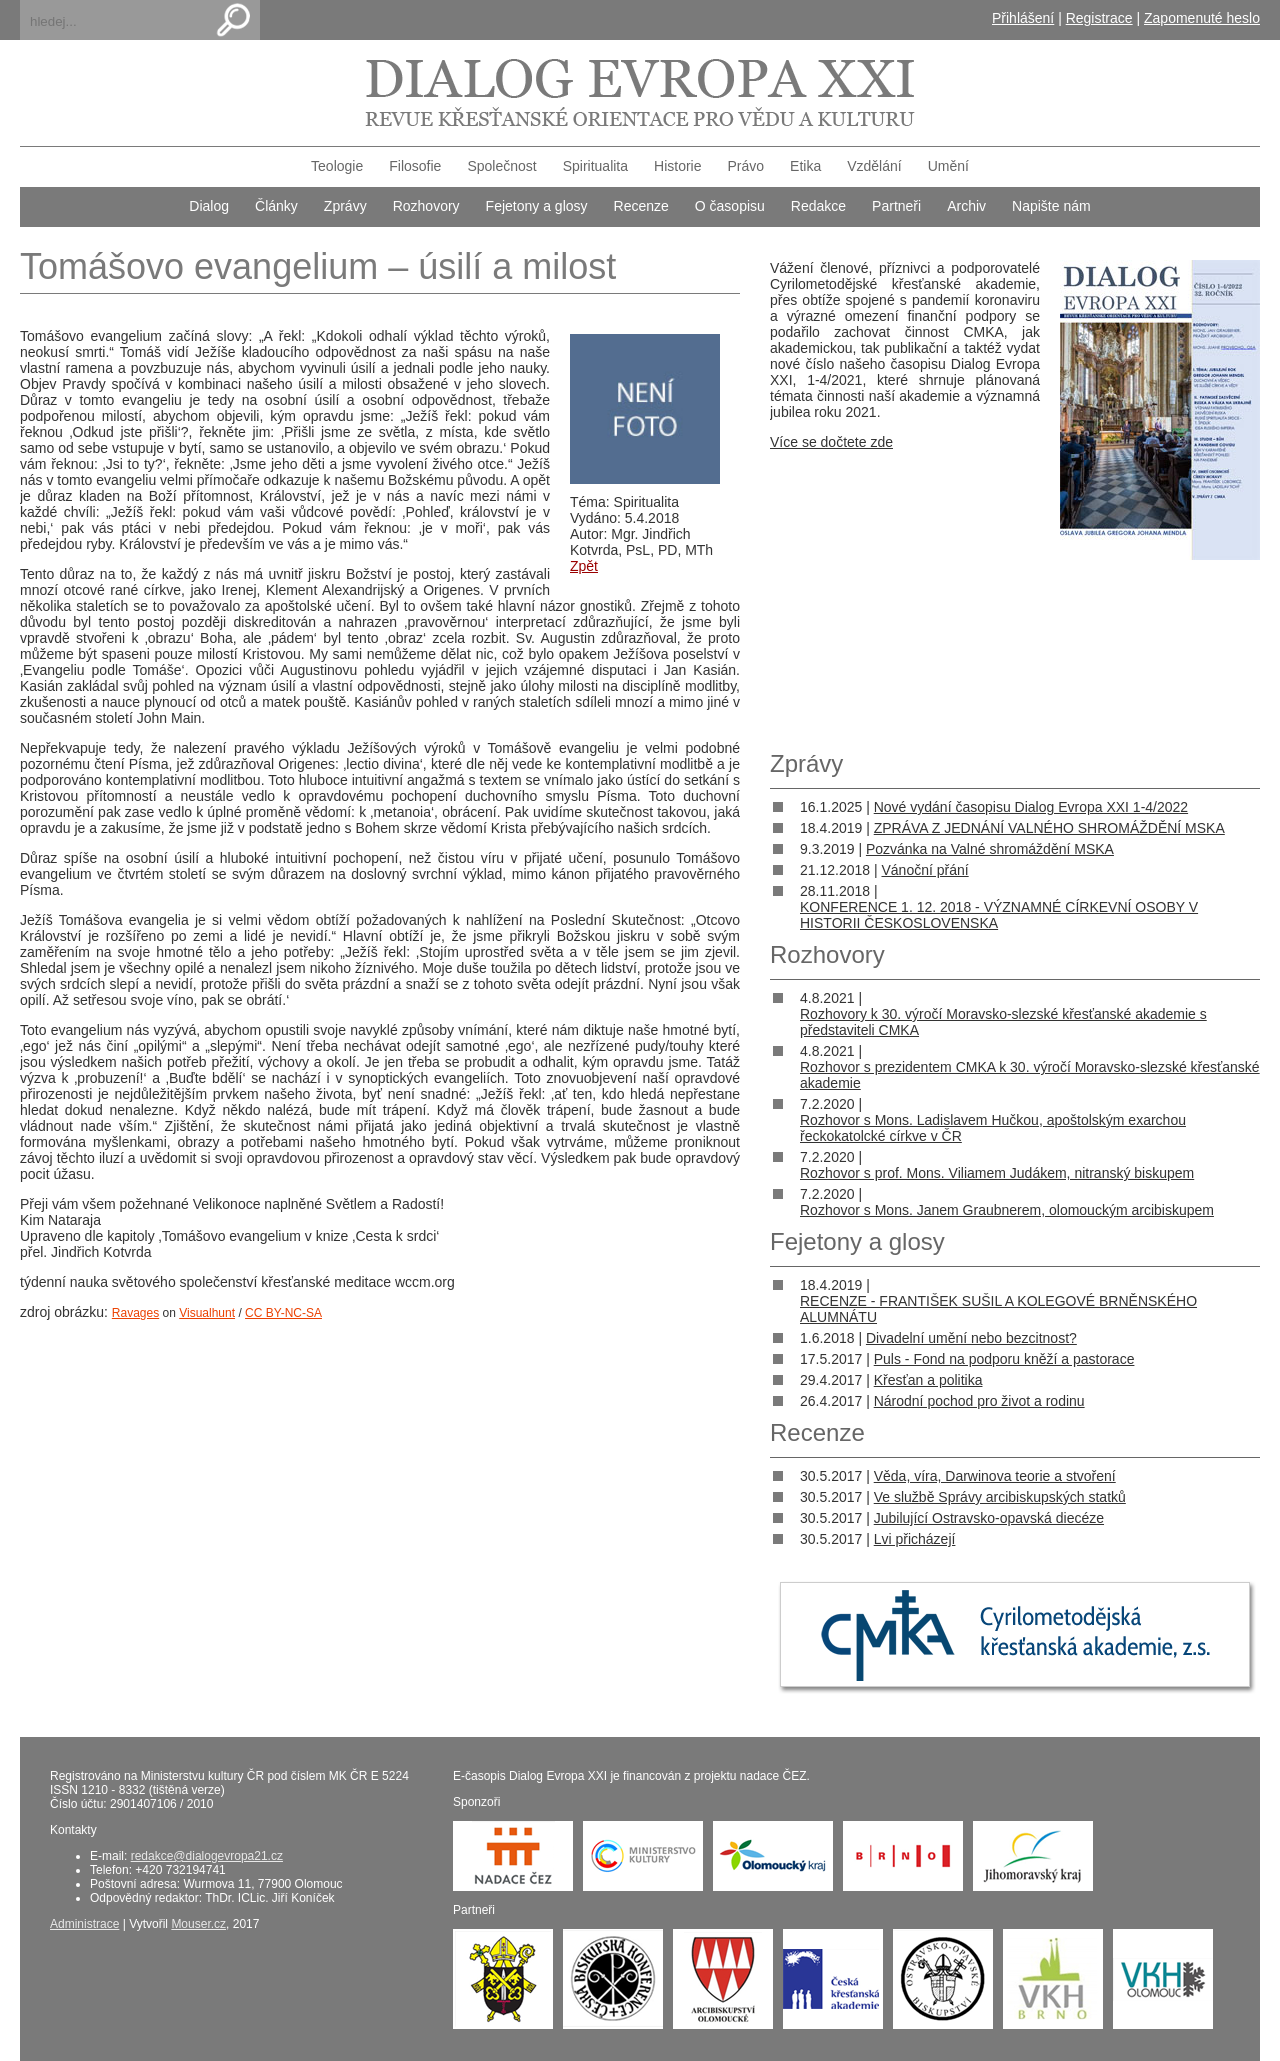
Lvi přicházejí (915, 1539)
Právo (746, 166)
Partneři (896, 206)
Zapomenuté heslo (1202, 18)
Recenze (641, 206)
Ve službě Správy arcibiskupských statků (1000, 1497)
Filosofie (415, 166)
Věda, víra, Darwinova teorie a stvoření (995, 1476)
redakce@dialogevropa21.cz (207, 1856)
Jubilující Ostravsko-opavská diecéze (989, 1518)
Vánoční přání (924, 870)
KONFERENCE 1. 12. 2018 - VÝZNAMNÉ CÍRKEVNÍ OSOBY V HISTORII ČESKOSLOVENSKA (999, 915)
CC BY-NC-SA (283, 1313)
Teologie (337, 166)
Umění (948, 166)
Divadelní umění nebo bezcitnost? (971, 1338)
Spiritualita (595, 166)
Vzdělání (874, 166)
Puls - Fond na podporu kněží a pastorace (1004, 1359)
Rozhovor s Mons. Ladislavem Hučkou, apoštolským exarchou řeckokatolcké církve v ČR (993, 1128)
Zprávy (345, 206)
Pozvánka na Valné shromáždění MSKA (990, 849)
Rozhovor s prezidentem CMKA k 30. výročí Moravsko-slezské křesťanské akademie (1030, 1075)
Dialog (209, 206)
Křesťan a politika (928, 1380)
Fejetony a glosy (537, 206)
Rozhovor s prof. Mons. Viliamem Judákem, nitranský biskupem (997, 1173)
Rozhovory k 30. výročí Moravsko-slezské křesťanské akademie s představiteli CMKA (1003, 1022)
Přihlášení (1023, 18)
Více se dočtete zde (831, 442)
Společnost (501, 166)
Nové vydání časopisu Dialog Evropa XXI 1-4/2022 (1031, 807)
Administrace (84, 1924)
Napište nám (1051, 206)
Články (276, 206)
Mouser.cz (198, 1924)
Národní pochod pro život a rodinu (979, 1401)
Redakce (818, 206)
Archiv (966, 206)
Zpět (584, 566)
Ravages (135, 1313)
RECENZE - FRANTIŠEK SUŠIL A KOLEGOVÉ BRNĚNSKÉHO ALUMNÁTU (998, 1309)
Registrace (1099, 18)
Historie (677, 166)
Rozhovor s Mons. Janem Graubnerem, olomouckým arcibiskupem (1007, 1210)
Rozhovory (426, 206)
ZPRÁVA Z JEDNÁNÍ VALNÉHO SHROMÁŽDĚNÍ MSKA (1049, 828)
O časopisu (730, 206)
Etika (805, 166)
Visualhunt (207, 1313)
